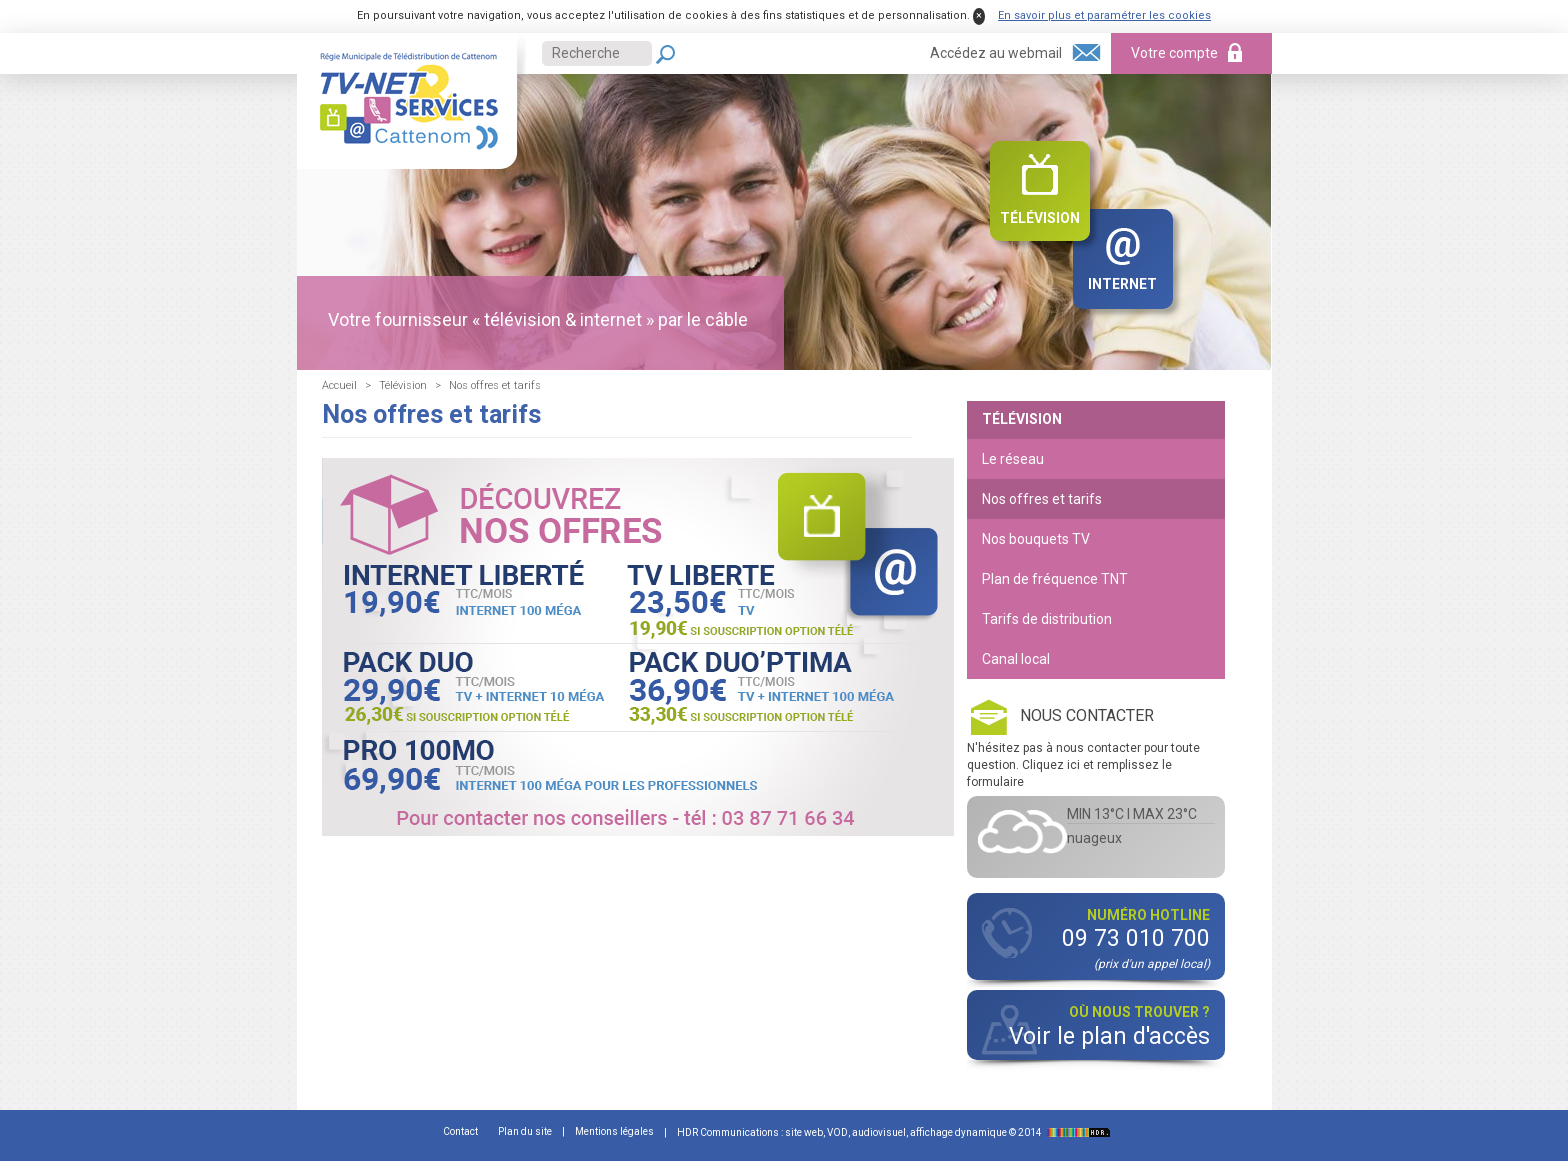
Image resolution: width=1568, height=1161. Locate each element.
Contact (460, 1131)
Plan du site (525, 1131)
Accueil (339, 385)
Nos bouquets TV (1036, 539)
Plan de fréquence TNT (1055, 579)
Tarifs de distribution (1047, 619)
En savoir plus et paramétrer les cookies (1104, 15)
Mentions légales (614, 1131)
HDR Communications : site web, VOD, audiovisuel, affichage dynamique (896, 1132)
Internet (1122, 284)
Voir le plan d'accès (1109, 1036)
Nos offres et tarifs (1042, 499)
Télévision (1040, 218)
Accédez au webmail (996, 53)
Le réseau (1013, 459)
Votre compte (1174, 53)
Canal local (1016, 659)
